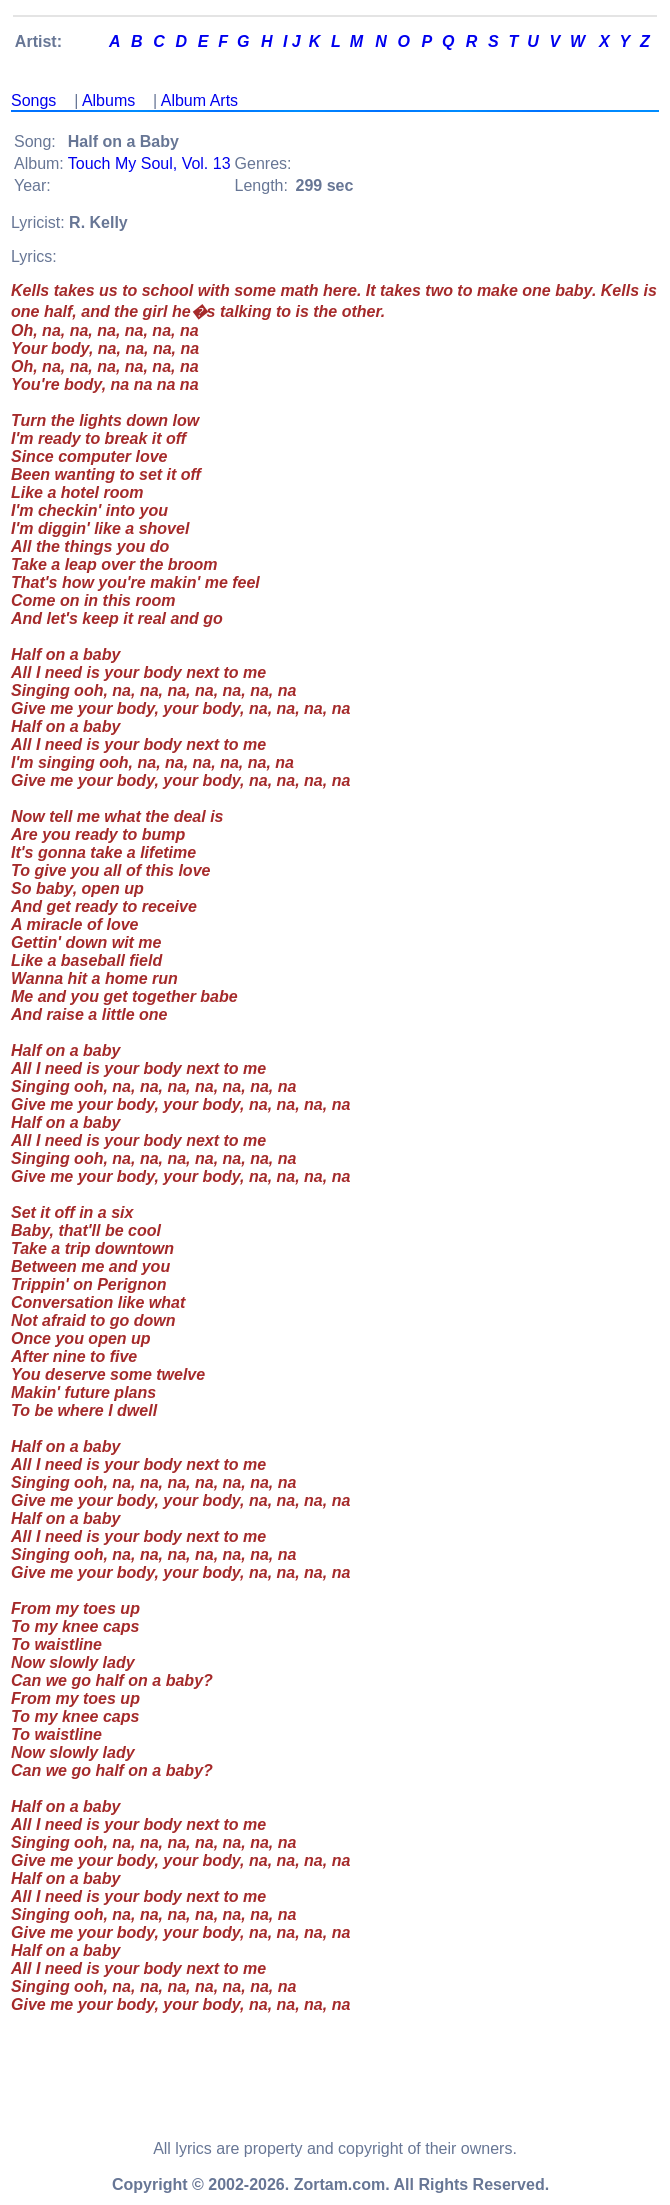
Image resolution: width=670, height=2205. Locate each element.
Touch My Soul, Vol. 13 (149, 163)
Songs (33, 100)
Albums (108, 100)
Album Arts (199, 100)
